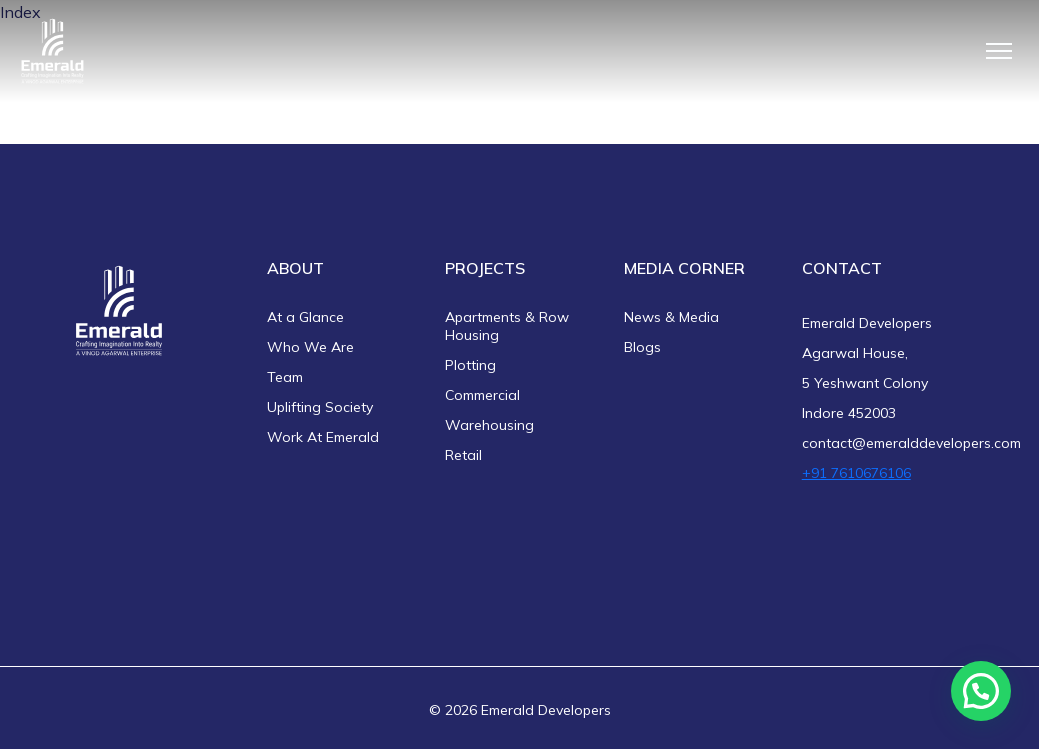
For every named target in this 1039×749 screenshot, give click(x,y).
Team (285, 377)
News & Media (671, 317)
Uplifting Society (320, 407)
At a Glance (305, 317)
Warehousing (489, 425)
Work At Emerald (323, 437)
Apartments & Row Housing (507, 326)
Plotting (470, 365)
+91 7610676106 (856, 473)
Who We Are (310, 347)
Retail (463, 455)
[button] (981, 691)
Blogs (642, 347)
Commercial (482, 395)
